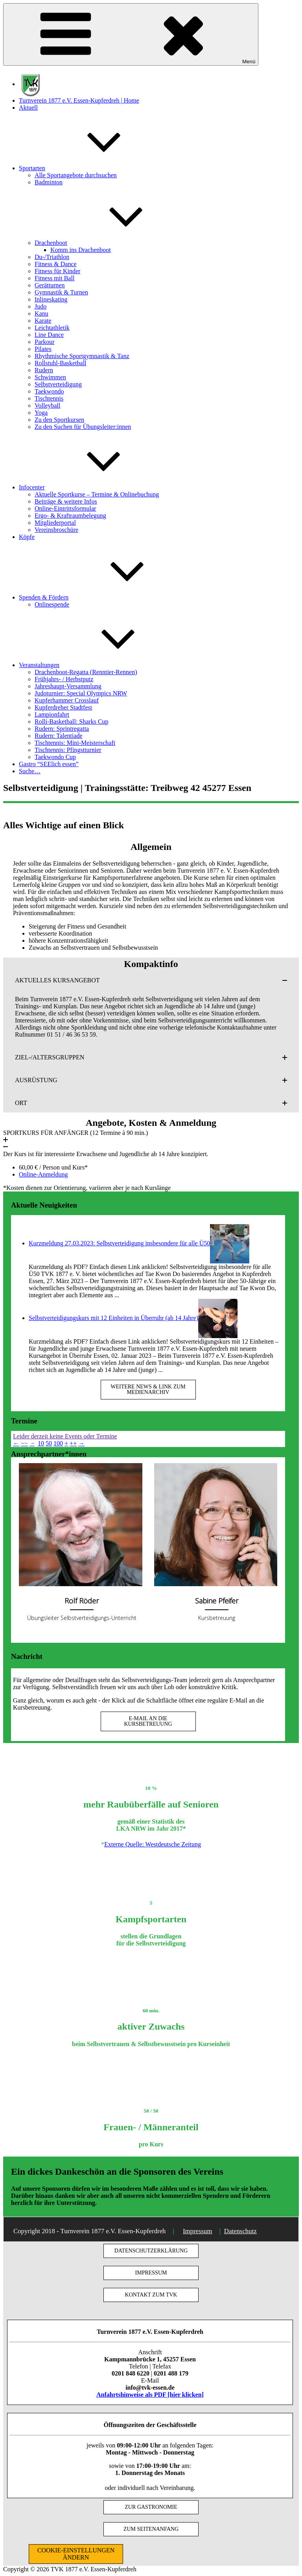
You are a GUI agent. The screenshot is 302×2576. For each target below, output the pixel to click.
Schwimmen (50, 377)
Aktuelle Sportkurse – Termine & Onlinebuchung (97, 494)
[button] (151, 980)
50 (49, 1443)
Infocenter (91, 487)
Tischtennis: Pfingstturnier (68, 750)
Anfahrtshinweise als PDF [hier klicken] (150, 2394)
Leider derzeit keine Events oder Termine (65, 1436)
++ (73, 1443)
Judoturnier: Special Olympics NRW (81, 693)
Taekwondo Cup (55, 757)
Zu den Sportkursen (59, 419)
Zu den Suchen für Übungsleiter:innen (83, 426)
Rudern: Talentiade (59, 735)
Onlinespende (52, 604)
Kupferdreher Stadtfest (63, 707)
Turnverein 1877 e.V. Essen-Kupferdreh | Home (79, 100)
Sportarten (91, 168)
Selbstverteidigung (58, 384)
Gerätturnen (49, 285)
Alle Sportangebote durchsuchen (76, 175)
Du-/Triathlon (52, 257)
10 (41, 1443)
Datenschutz (240, 2231)
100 (58, 1443)
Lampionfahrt (52, 714)
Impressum (197, 2231)
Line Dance (49, 334)
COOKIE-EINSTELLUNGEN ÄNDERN (75, 2554)
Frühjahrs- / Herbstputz (64, 679)
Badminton (49, 182)
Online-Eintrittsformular (65, 508)
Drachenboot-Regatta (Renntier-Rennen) (86, 672)
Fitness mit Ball (54, 278)
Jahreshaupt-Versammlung (68, 686)
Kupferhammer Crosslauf (67, 700)
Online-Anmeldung (43, 1174)
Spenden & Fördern (102, 597)
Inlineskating (51, 299)
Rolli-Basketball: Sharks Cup (72, 721)
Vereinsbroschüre (56, 529)
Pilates (43, 349)
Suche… (30, 771)
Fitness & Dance (56, 264)
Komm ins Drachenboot (80, 249)
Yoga (41, 412)
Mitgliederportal (55, 522)
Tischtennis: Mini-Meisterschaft (75, 742)
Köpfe (27, 536)
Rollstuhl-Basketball (61, 363)
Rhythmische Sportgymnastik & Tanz (82, 356)
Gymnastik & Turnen (61, 292)
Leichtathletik (52, 327)
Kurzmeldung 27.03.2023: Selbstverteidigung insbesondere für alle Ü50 (119, 1243)
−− (24, 1443)
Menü (130, 34)
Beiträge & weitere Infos (66, 501)
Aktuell (28, 107)
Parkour (45, 341)
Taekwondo (49, 391)
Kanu (41, 313)
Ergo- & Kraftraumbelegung (70, 515)
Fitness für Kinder (57, 271)
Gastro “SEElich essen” (49, 764)
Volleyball (47, 405)
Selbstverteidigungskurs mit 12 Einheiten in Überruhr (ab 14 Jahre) (113, 1318)
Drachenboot (110, 242)
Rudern (44, 370)
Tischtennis (49, 398)
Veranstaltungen (98, 665)
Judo (40, 306)
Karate (43, 320)
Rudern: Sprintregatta (62, 728)
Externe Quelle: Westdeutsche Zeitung (152, 1844)
